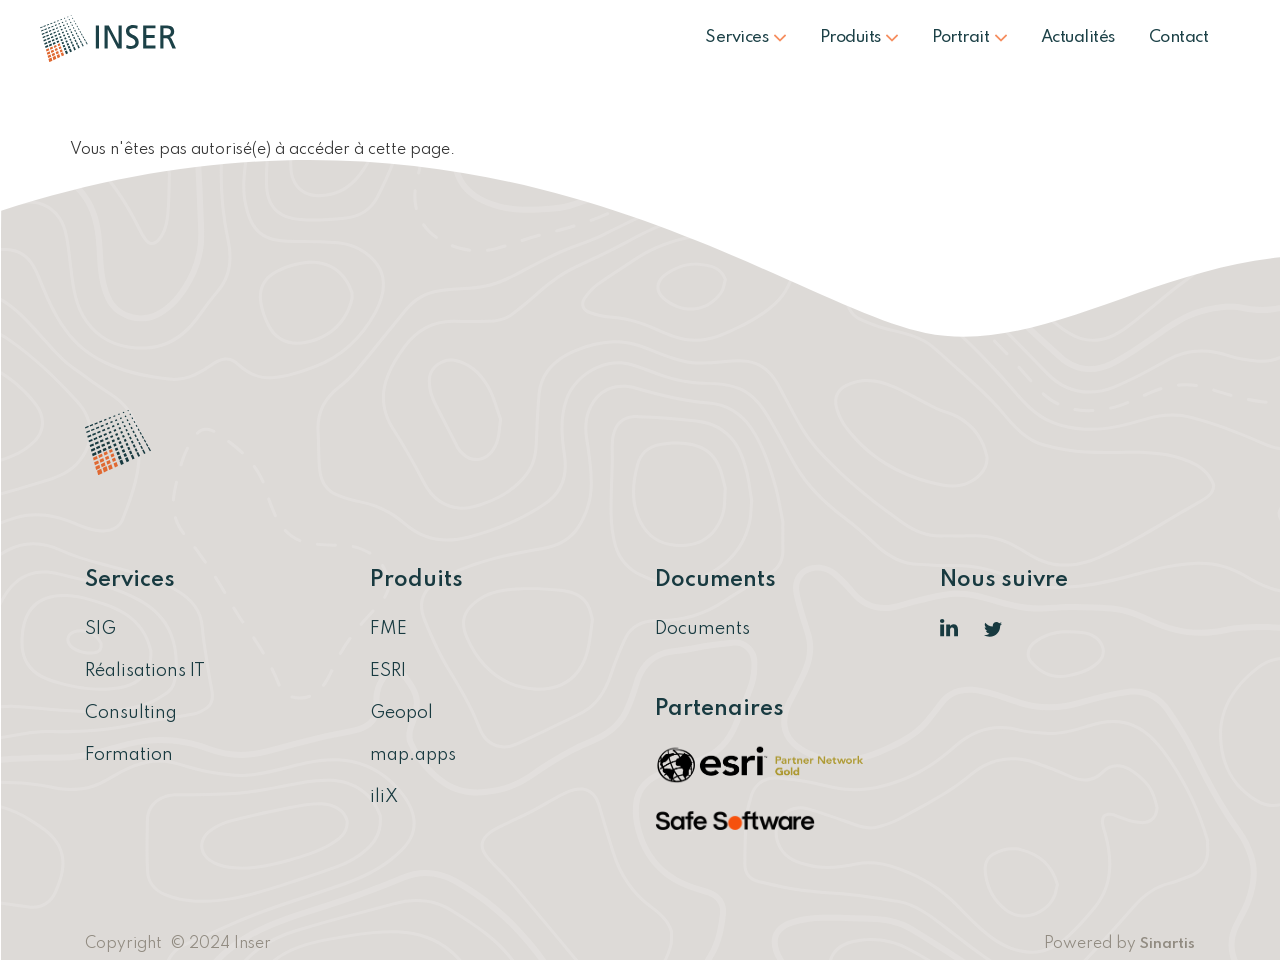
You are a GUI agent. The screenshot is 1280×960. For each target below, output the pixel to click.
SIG (100, 629)
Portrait (969, 37)
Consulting (131, 713)
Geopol (401, 713)
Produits (859, 37)
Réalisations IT (145, 671)
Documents (702, 629)
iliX (384, 797)
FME (388, 629)
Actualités (1078, 37)
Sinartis (1167, 944)
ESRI (388, 671)
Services (745, 37)
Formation (129, 755)
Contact (1179, 37)
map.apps (413, 755)
